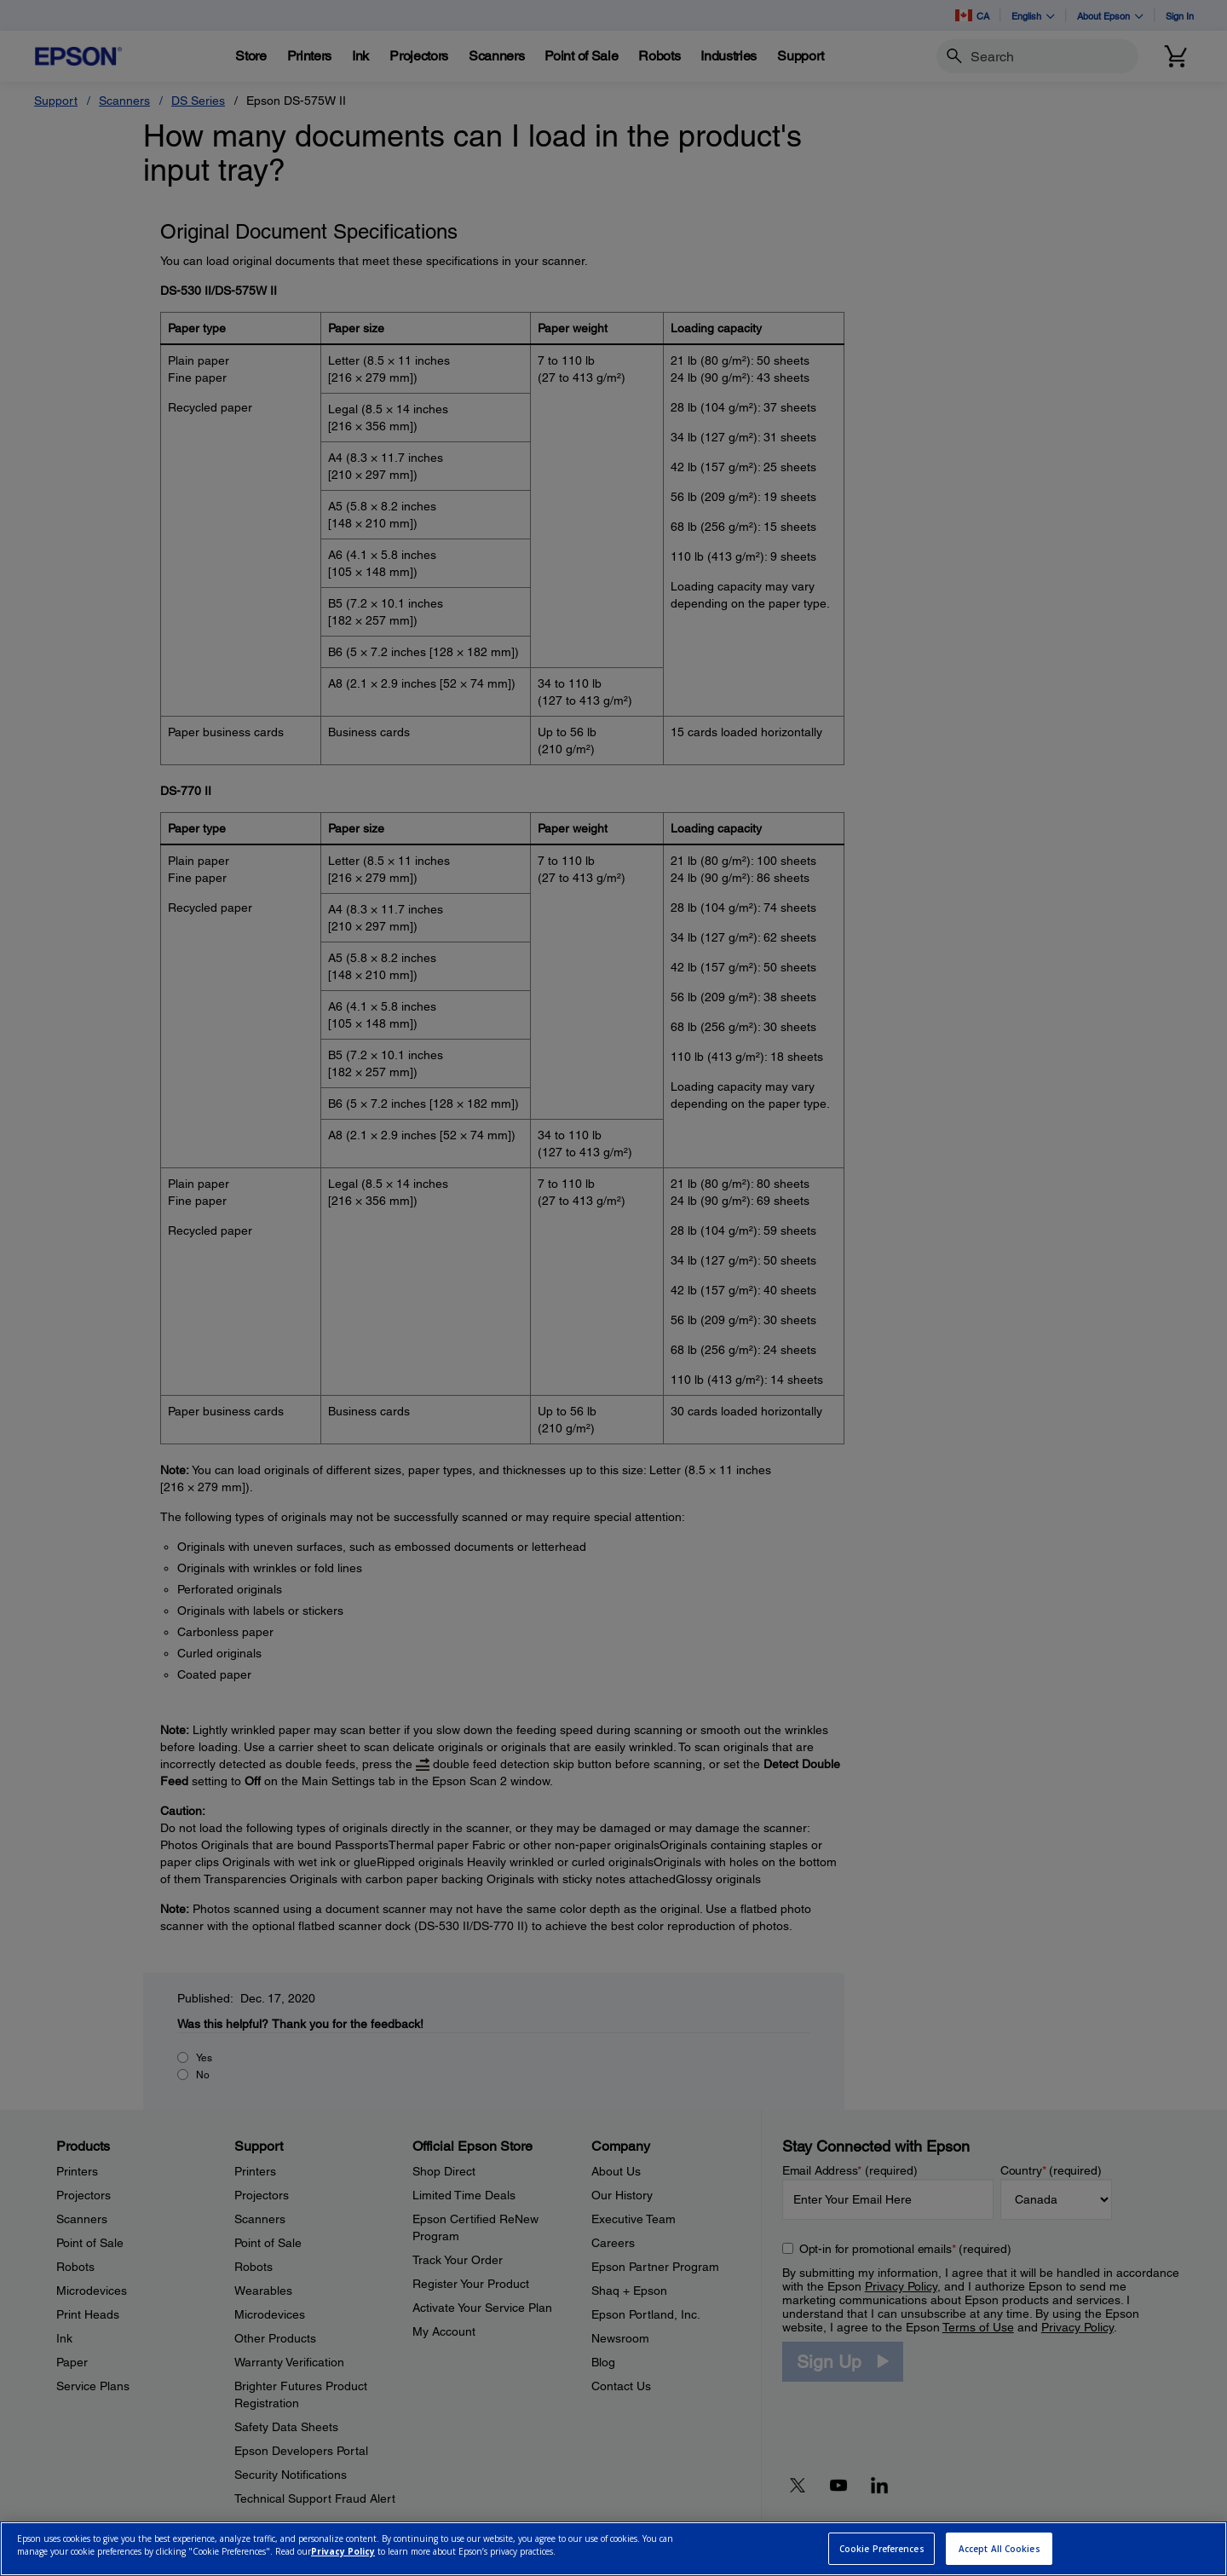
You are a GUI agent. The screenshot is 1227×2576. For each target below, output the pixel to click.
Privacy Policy (343, 2551)
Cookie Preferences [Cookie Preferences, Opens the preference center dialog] (882, 2549)
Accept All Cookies (999, 2549)
